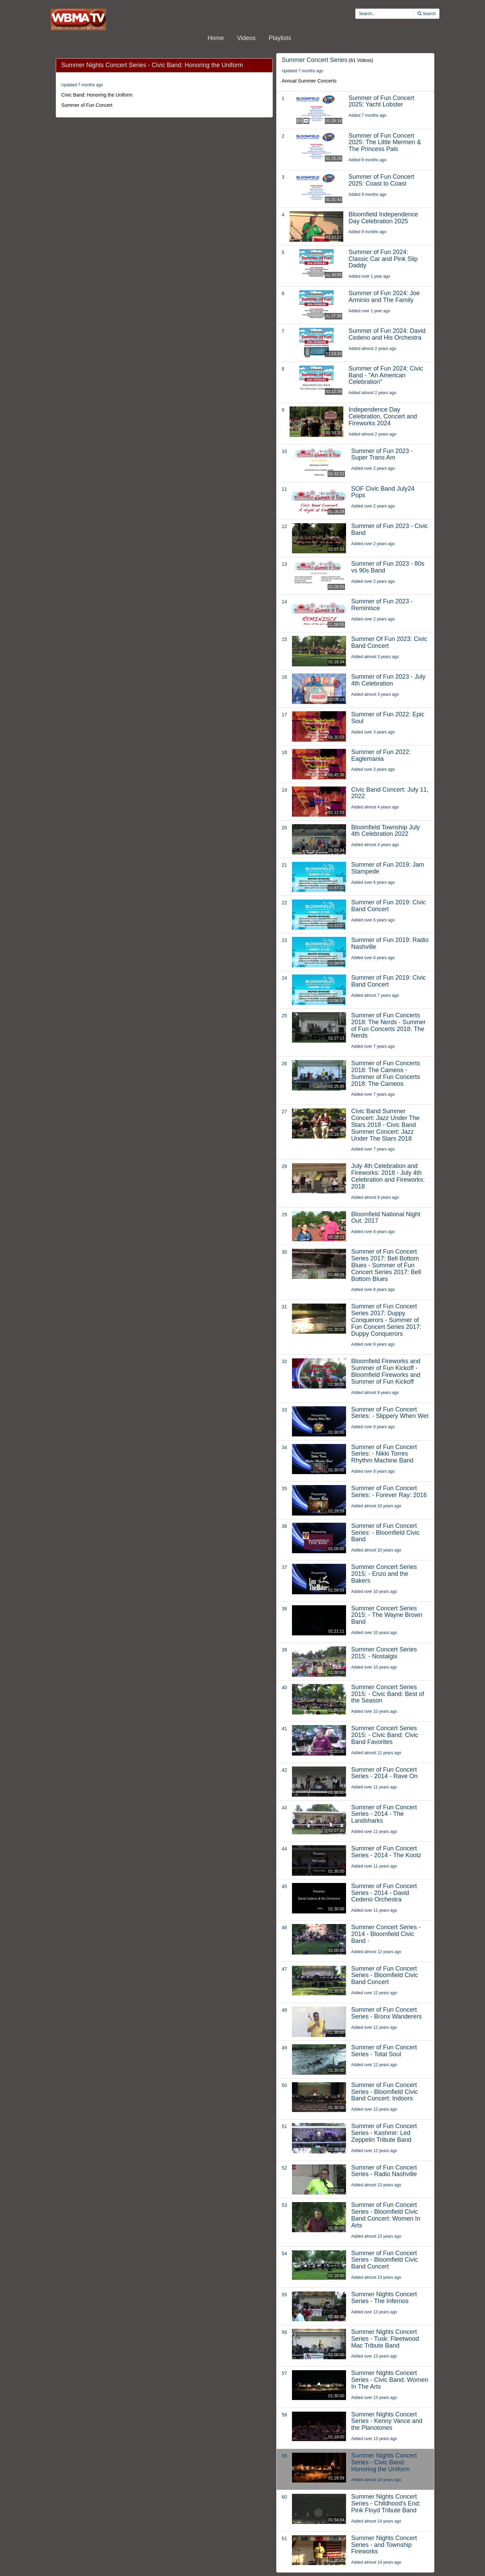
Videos (246, 38)
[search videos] (384, 14)
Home (215, 38)
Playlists (280, 38)
